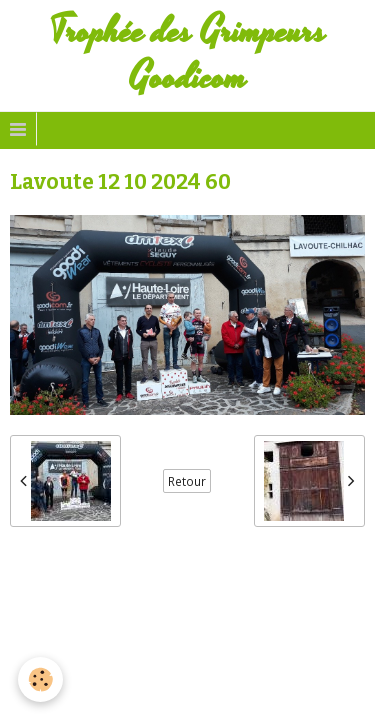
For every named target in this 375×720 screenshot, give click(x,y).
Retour (187, 481)
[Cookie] (40, 679)
